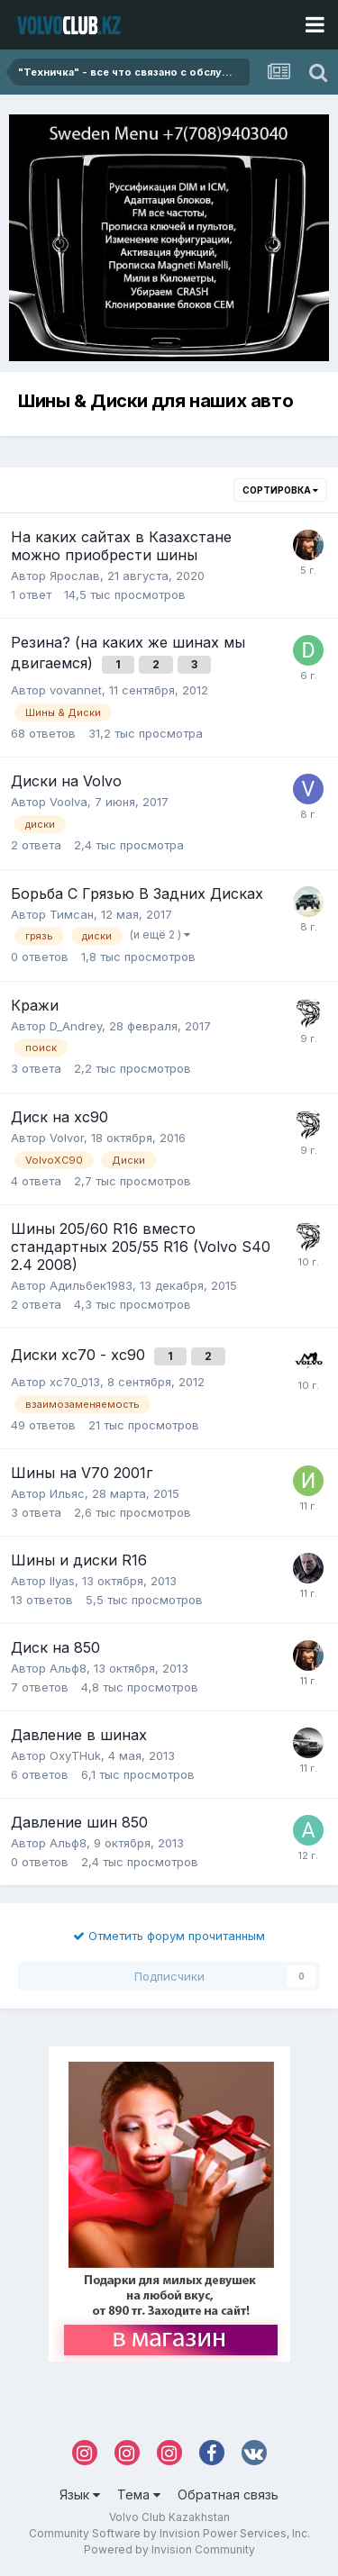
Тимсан (72, 914)
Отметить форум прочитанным (169, 1935)
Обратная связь (228, 2494)
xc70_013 (75, 1381)
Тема (138, 2494)
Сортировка (280, 490)
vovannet (76, 690)
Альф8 (68, 1668)
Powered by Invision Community (169, 2549)
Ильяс (67, 1493)
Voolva (68, 801)
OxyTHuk (75, 1755)
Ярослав (75, 575)
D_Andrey (76, 1026)
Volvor (67, 1137)
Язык (79, 2494)
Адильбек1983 (91, 1285)
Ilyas (62, 1581)
